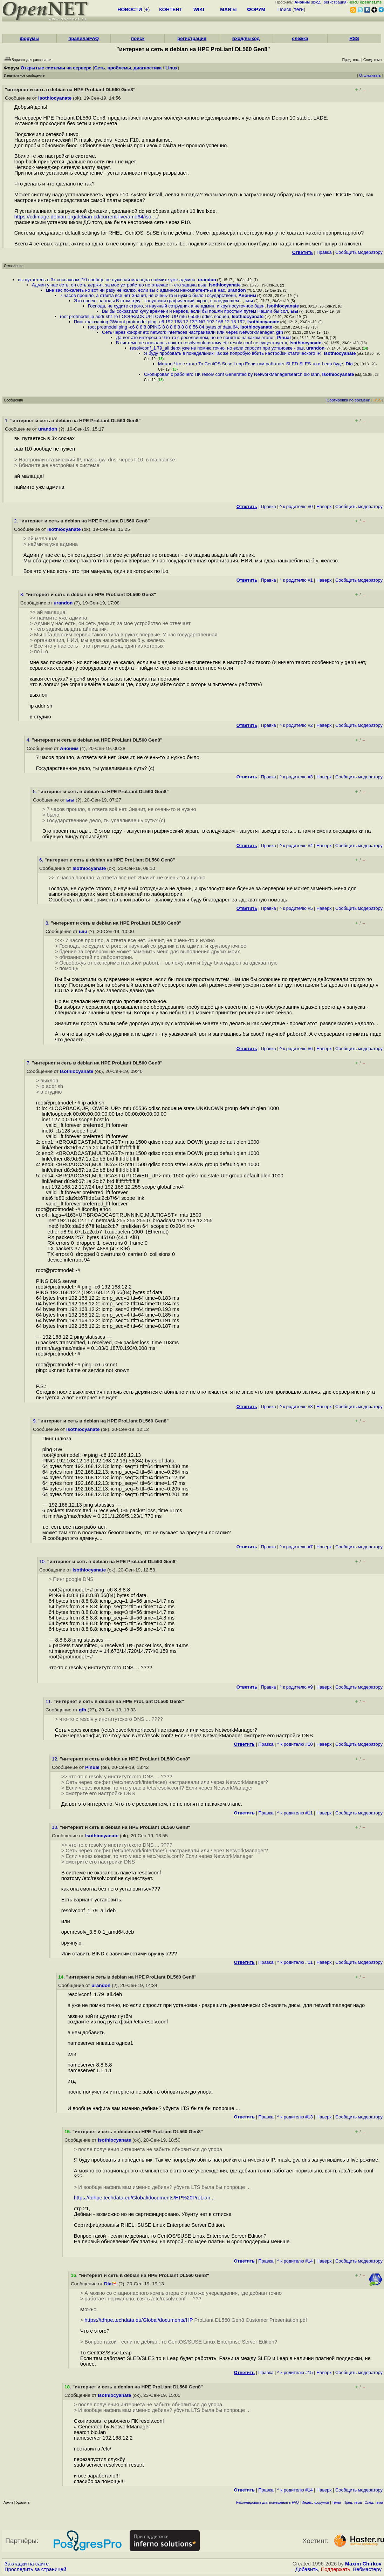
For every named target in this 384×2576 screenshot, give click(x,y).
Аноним (247, 295)
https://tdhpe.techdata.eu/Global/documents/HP (138, 2320)
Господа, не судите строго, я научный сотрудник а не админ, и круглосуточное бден (176, 306)
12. (56, 1759)
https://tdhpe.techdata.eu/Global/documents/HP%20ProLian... (144, 2197)
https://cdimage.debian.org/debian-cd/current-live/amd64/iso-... (85, 216)
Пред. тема (353, 2502)
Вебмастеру (367, 2569)
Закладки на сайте (27, 2564)
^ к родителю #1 (296, 580)
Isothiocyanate (54, 98)
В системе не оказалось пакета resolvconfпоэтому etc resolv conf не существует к (201, 342)
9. (35, 1421)
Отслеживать (369, 75)
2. (16, 520)
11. (50, 1701)
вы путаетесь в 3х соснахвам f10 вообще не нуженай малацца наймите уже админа (107, 279)
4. (29, 740)
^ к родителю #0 (296, 506)
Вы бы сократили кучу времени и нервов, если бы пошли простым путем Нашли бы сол (195, 311)
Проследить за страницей (35, 2569)
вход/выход (246, 38)
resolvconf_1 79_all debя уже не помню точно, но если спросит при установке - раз (217, 348)
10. (43, 1561)
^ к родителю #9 (296, 1687)
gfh (279, 332)
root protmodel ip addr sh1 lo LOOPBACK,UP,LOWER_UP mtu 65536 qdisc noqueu (144, 316)
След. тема (374, 2502)
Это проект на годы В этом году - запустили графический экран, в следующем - (158, 300)
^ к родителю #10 (295, 1744)
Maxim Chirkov (363, 2564)
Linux (171, 67)
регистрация (335, 2)
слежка (300, 38)
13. (56, 1827)
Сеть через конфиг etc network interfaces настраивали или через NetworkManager (188, 332)
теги (298, 9)
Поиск (284, 9)
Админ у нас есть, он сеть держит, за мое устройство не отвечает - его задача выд (119, 285)
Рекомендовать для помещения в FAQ (267, 2502)
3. (23, 594)
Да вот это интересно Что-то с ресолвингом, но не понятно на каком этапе (195, 337)
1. (7, 420)
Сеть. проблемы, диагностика (128, 67)
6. (41, 860)
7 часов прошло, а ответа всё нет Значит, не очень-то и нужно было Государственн (148, 295)
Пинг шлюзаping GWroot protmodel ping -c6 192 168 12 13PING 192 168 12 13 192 (159, 321)
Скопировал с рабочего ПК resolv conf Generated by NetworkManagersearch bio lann (232, 374)
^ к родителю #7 (296, 1546)
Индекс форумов (315, 2502)
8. (48, 923)
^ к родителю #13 (295, 2116)
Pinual (284, 337)
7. (29, 1063)
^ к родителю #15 (295, 2372)
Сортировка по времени (348, 400)
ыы (249, 300)
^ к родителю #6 (296, 1048)
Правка (323, 252)
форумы (29, 38)
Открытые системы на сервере (56, 67)
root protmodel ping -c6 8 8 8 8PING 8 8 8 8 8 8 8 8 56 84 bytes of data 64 (163, 327)
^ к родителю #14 (295, 2261)
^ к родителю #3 (296, 776)
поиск (137, 38)
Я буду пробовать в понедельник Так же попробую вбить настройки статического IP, (232, 353)
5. (35, 791)
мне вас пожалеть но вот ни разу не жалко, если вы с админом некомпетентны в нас (135, 290)
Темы (336, 2502)
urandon (207, 279)
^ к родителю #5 (296, 908)
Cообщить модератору (359, 252)
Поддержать (335, 2569)
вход (316, 2)
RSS (354, 38)
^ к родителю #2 (296, 725)
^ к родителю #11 (295, 1813)
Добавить (306, 2569)
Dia (348, 363)
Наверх (324, 506)
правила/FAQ (83, 38)
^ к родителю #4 (296, 845)
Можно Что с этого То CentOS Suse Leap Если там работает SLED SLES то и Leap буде (250, 363)
